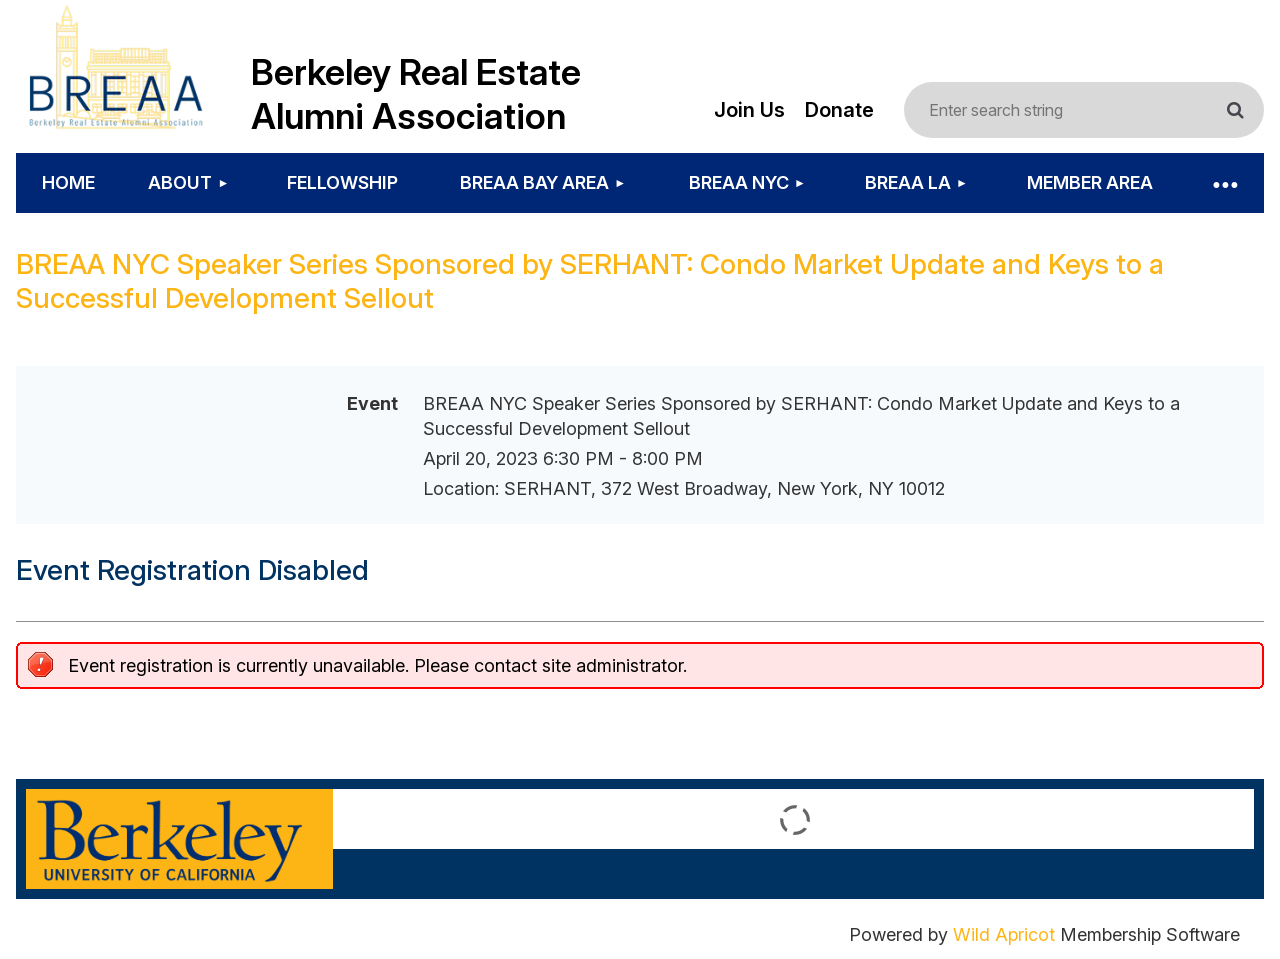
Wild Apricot (1004, 934)
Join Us (749, 110)
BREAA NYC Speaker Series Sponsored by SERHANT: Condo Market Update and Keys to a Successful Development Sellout (590, 281)
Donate (839, 110)
